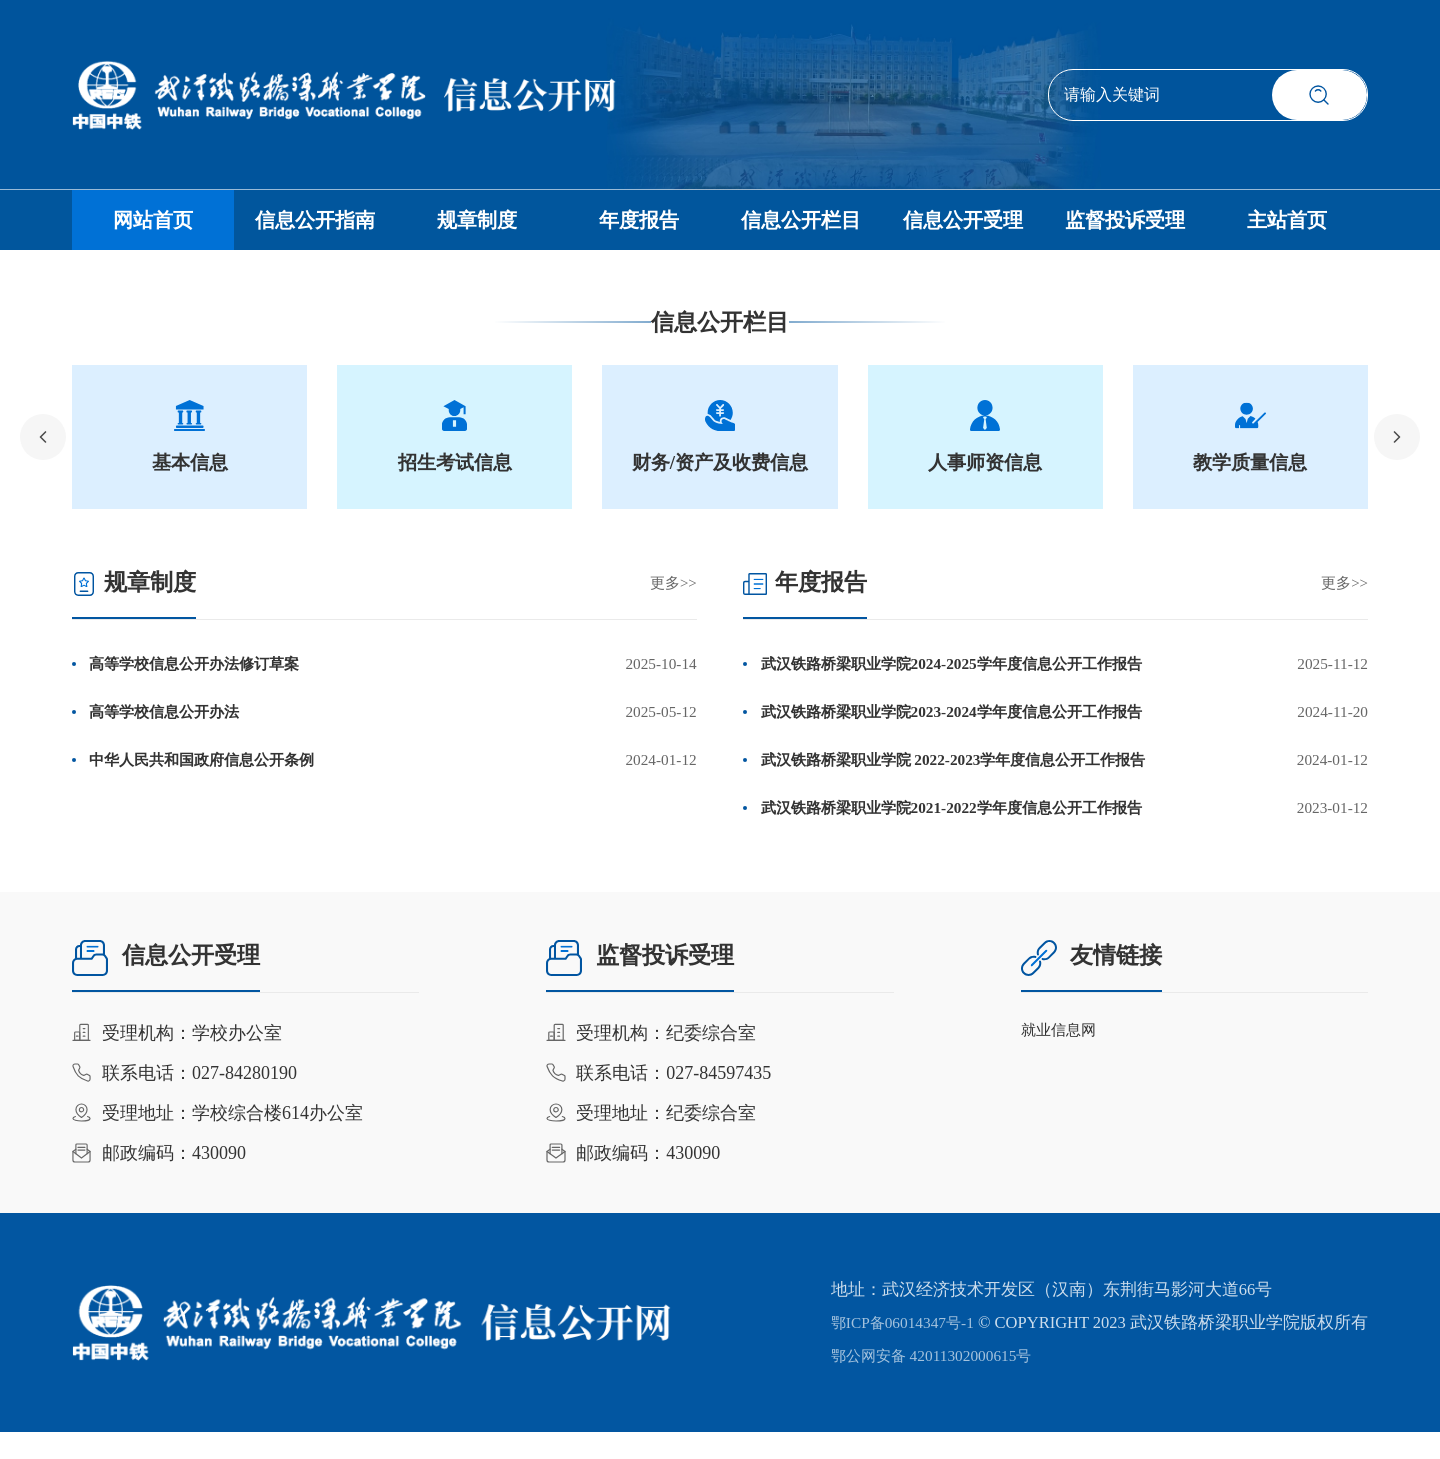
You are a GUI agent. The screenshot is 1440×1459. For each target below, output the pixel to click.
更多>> (672, 601)
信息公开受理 (963, 230)
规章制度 (477, 230)
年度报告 (639, 230)
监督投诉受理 (1125, 230)
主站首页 (1287, 230)
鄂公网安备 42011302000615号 (927, 1382)
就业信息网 (1063, 1059)
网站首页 (153, 230)
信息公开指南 (315, 230)
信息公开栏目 (801, 230)
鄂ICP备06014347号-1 (895, 1349)
